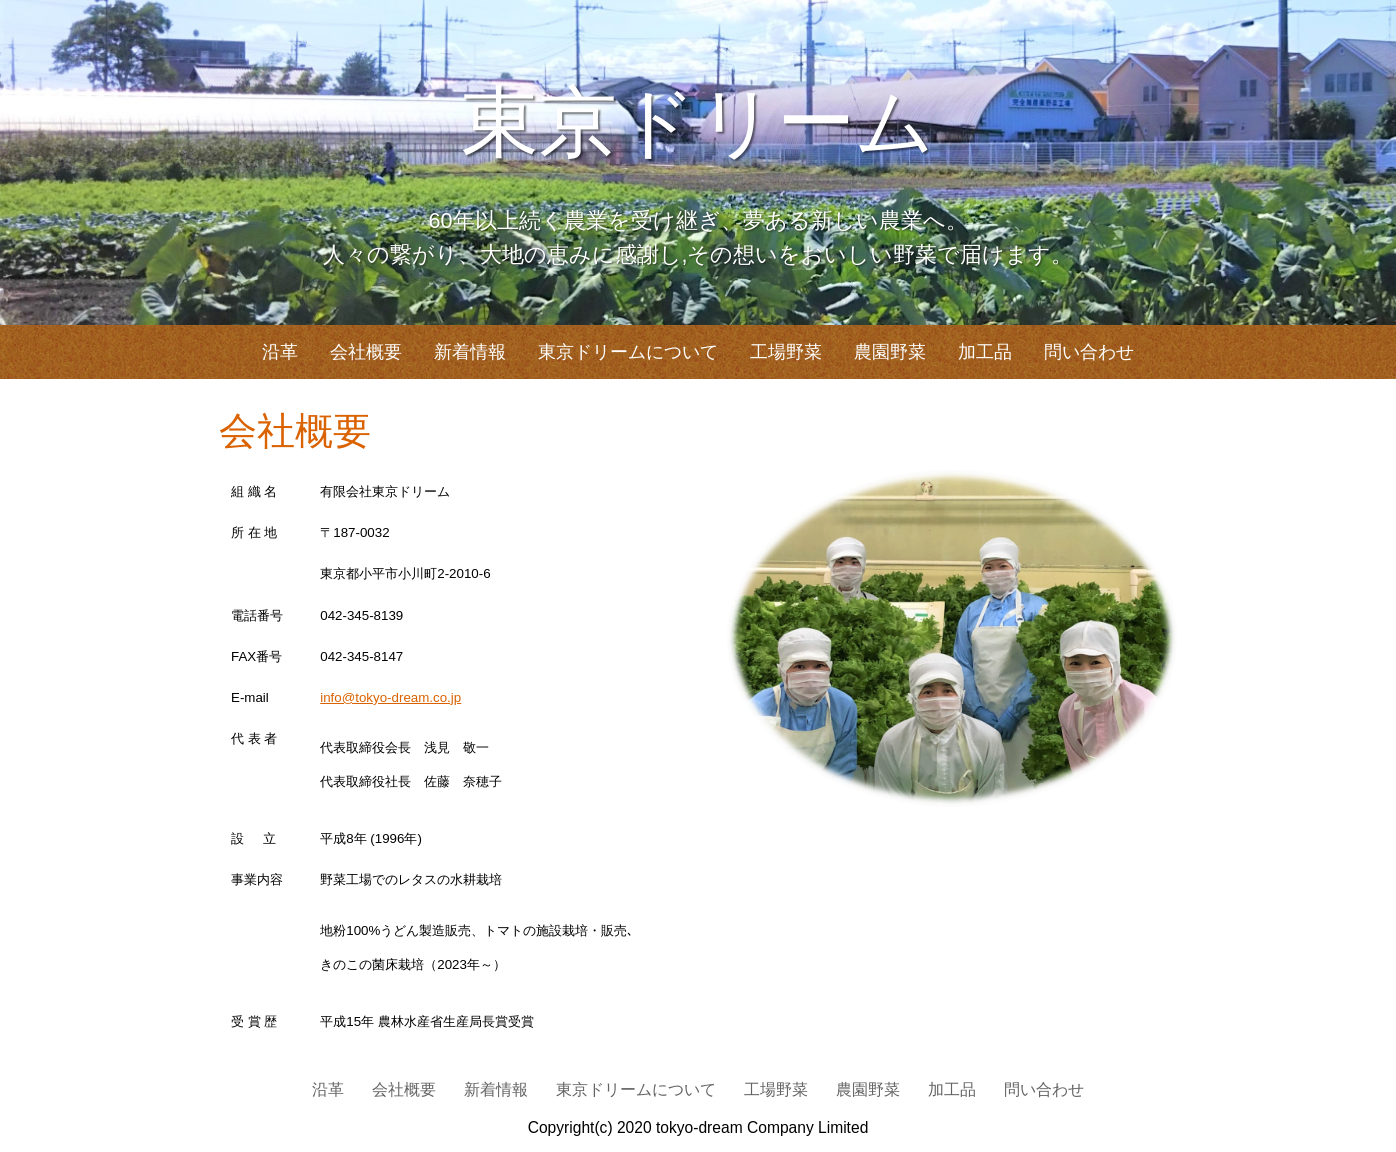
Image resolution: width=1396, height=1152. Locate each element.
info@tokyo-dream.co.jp (390, 697)
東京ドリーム (698, 123)
